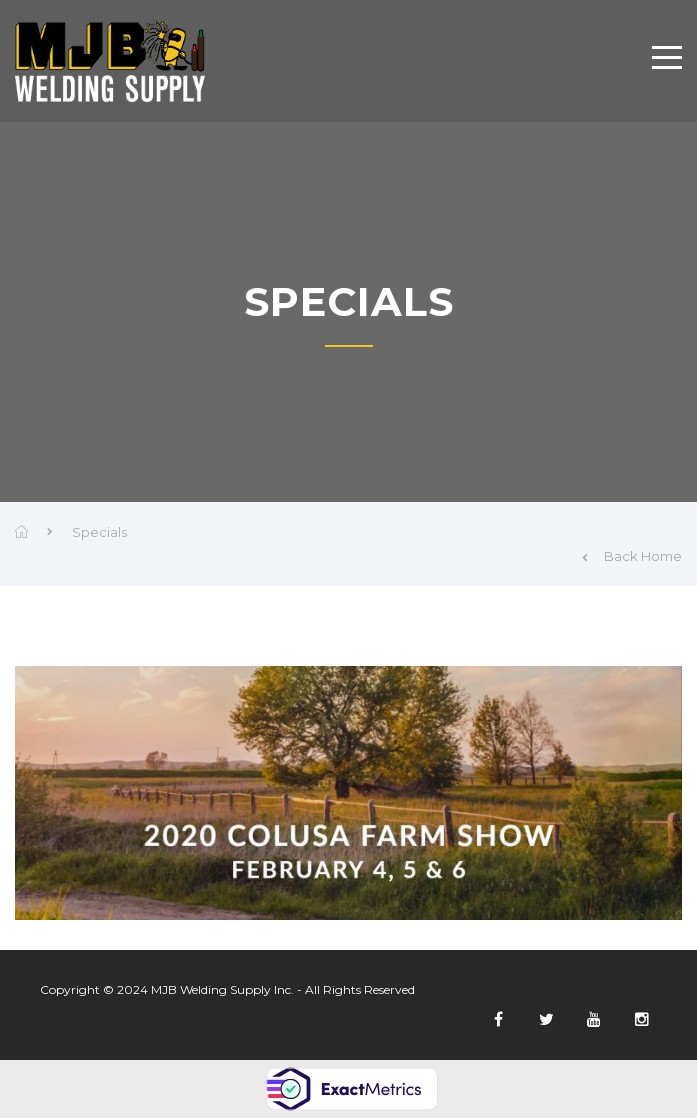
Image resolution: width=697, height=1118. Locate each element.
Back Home (632, 556)
